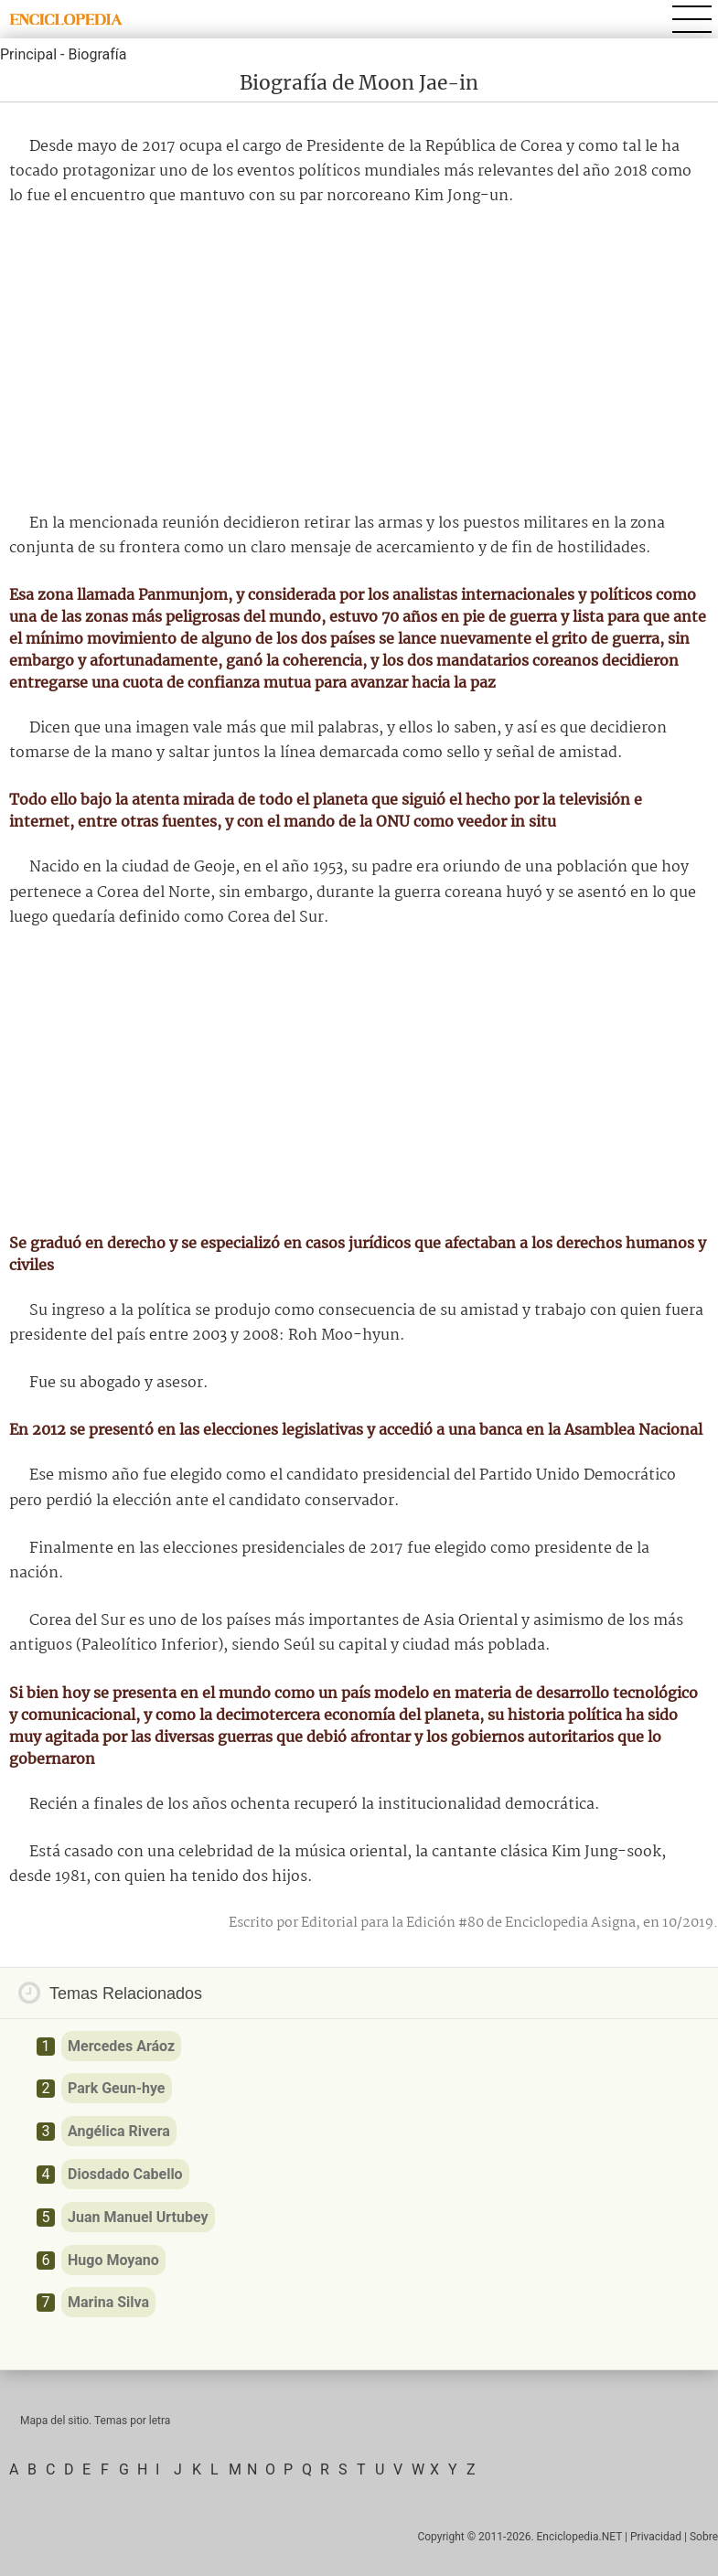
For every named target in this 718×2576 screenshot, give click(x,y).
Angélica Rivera (119, 2131)
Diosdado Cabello (125, 2174)
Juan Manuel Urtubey (138, 2217)
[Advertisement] (359, 360)
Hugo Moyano (113, 2260)
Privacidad (655, 2536)
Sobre (704, 2536)
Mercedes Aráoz (121, 2046)
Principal (28, 54)
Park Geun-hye (117, 2088)
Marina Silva (108, 2302)
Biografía (97, 54)
